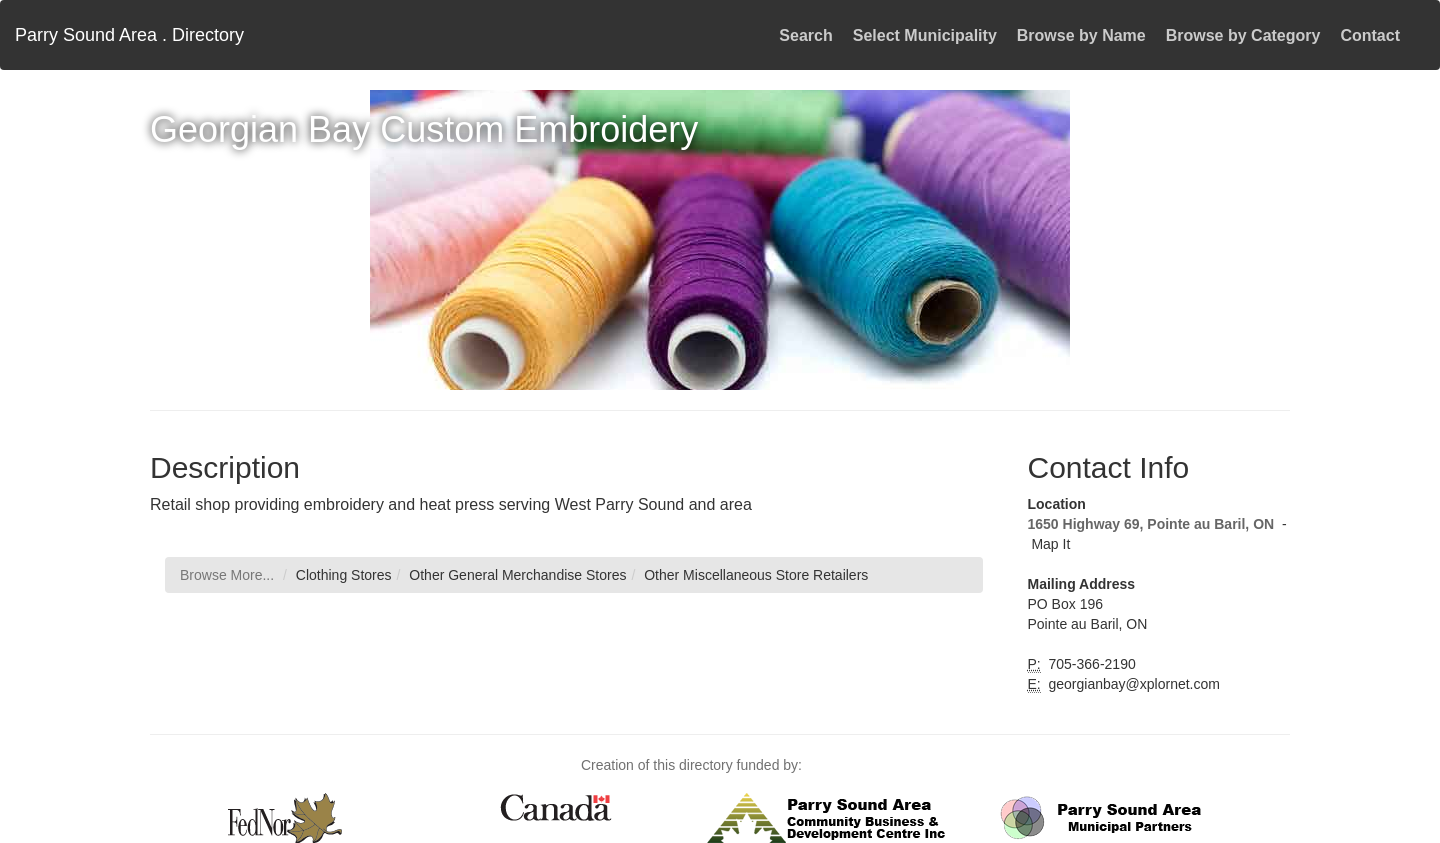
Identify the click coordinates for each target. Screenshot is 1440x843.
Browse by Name (1081, 35)
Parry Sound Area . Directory (129, 35)
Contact (1370, 35)
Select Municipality (925, 35)
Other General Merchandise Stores (517, 575)
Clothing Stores (344, 575)
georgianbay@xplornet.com (1132, 684)
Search (805, 35)
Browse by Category (1243, 35)
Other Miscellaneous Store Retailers (756, 575)
